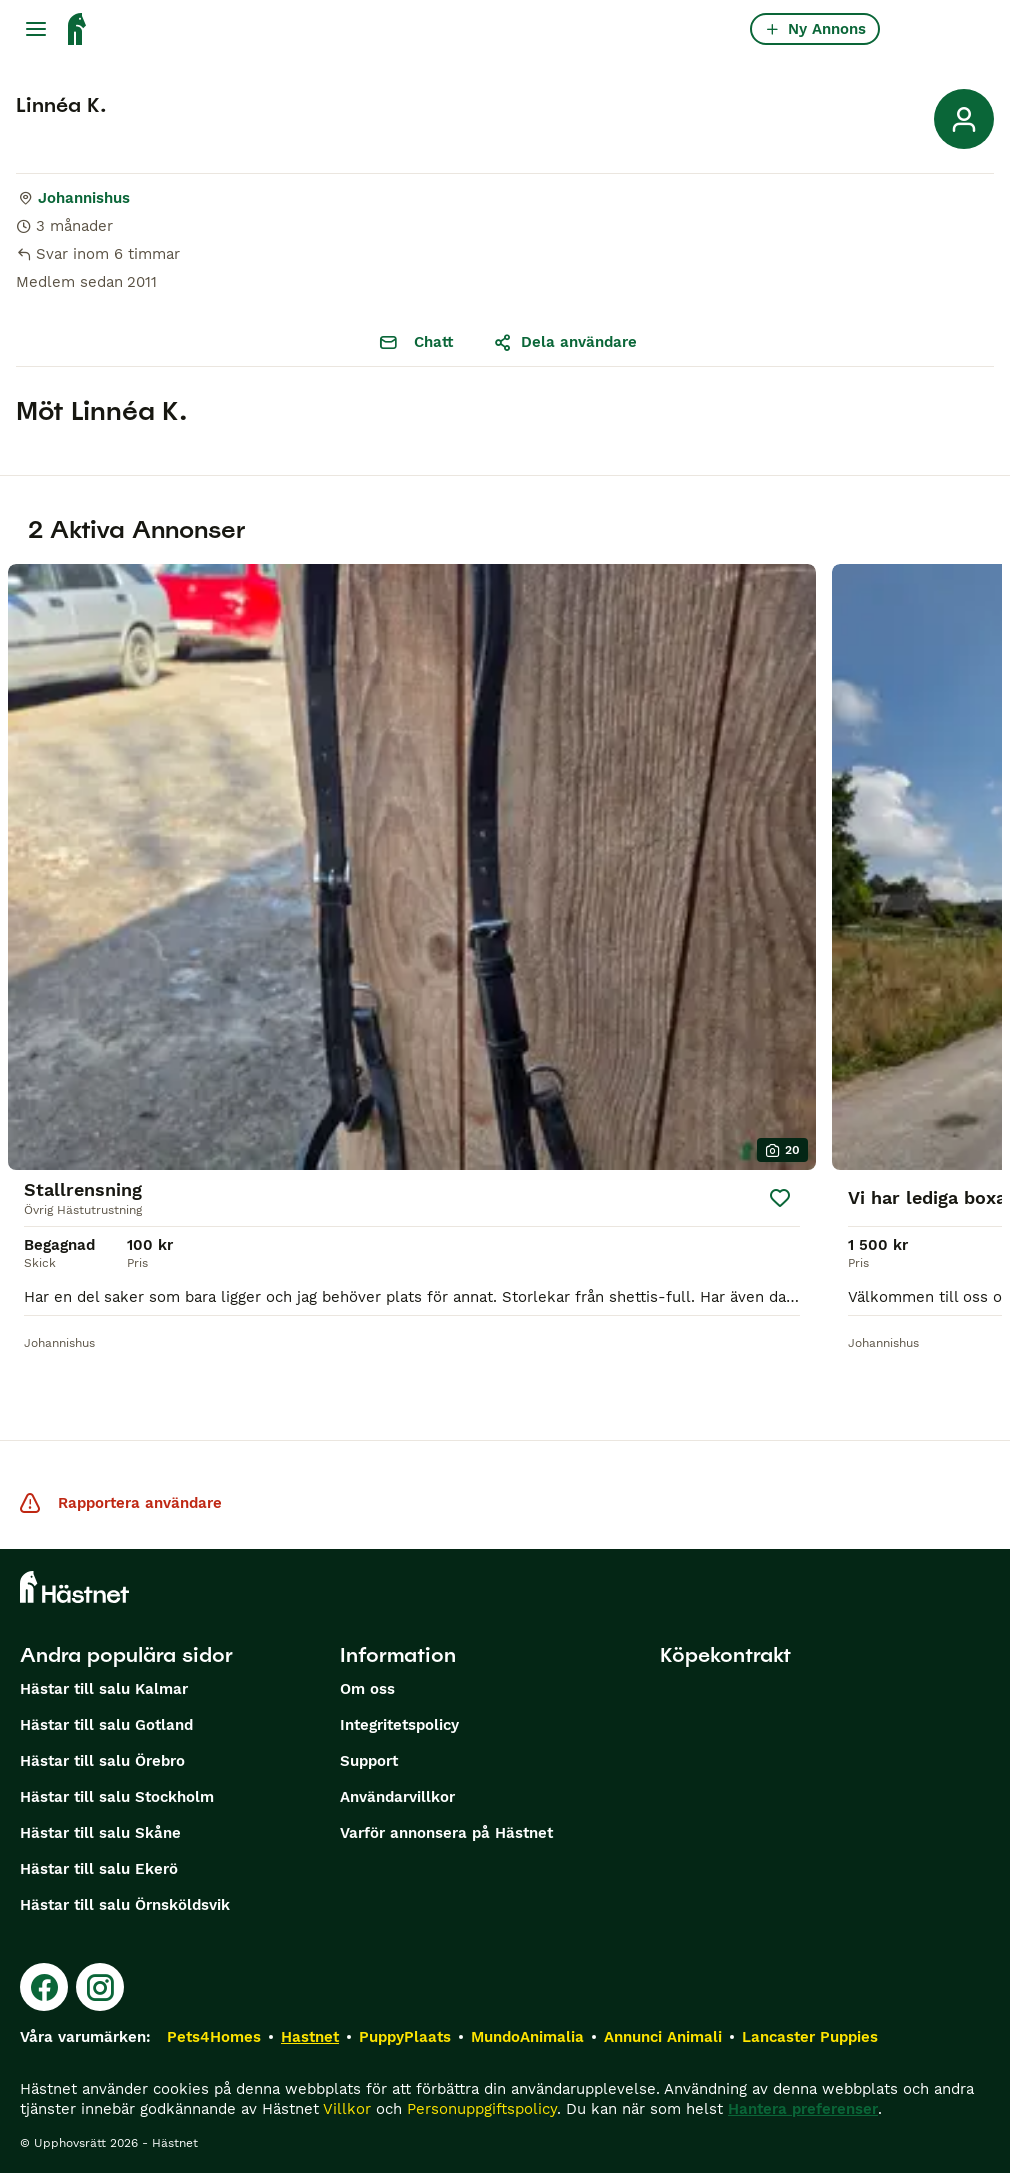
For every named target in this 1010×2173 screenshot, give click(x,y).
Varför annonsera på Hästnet (446, 1833)
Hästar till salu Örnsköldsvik (125, 1905)
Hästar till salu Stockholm (117, 1797)
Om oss (367, 1689)
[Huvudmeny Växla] (36, 29)
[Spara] (780, 1198)
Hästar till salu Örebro (102, 1761)
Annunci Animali (663, 2037)
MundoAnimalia (527, 2037)
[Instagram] (100, 1987)
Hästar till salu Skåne (100, 1833)
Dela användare (565, 342)
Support (369, 1761)
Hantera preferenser (803, 2109)
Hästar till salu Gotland (106, 1725)
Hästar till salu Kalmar (104, 1689)
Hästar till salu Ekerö (99, 1869)
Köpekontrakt (725, 1655)
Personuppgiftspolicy (482, 2109)
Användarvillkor (397, 1797)
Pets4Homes (214, 2037)
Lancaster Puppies (810, 2037)
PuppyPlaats (405, 2037)
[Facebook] (44, 1987)
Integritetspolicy (399, 1725)
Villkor (347, 2109)
